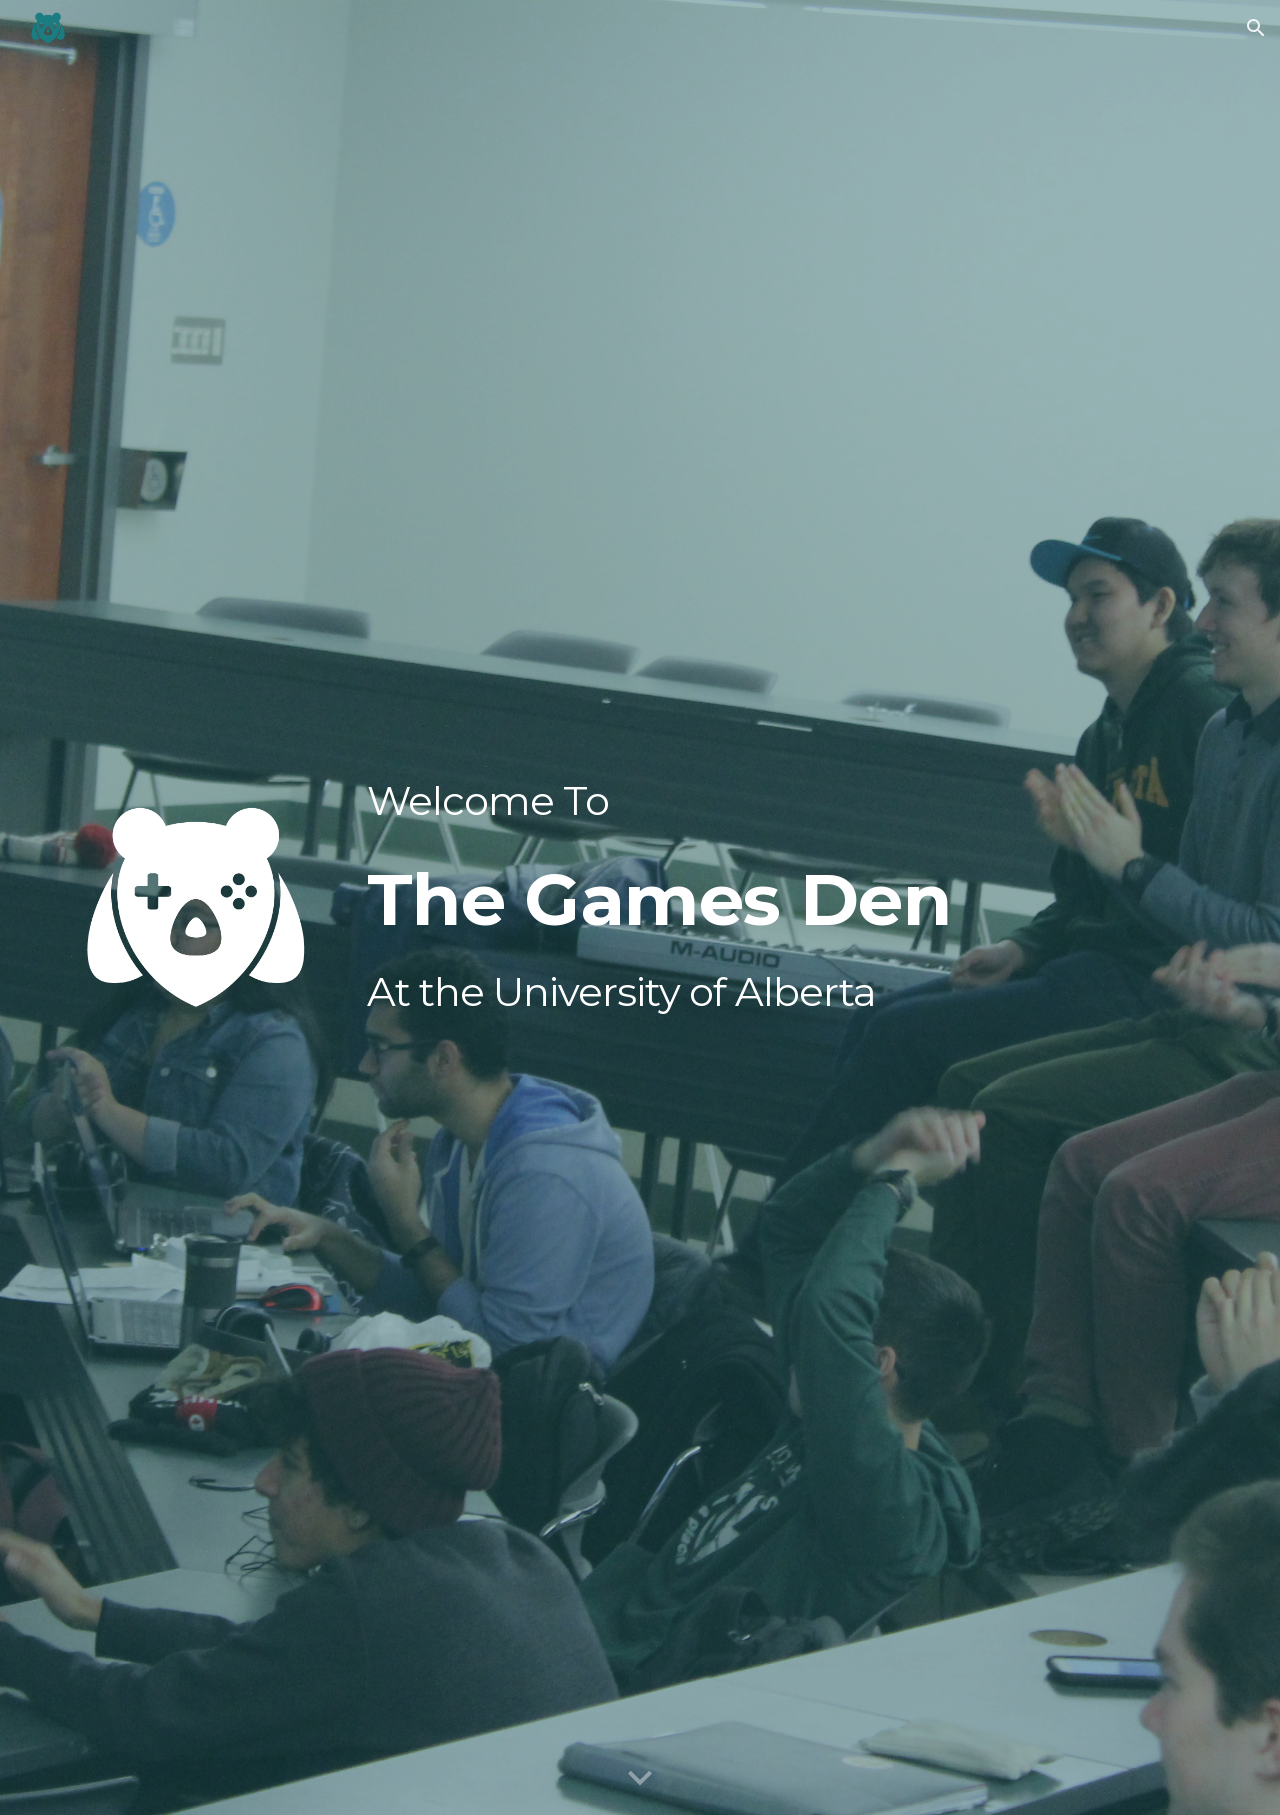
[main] (739, 901)
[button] (1256, 28)
